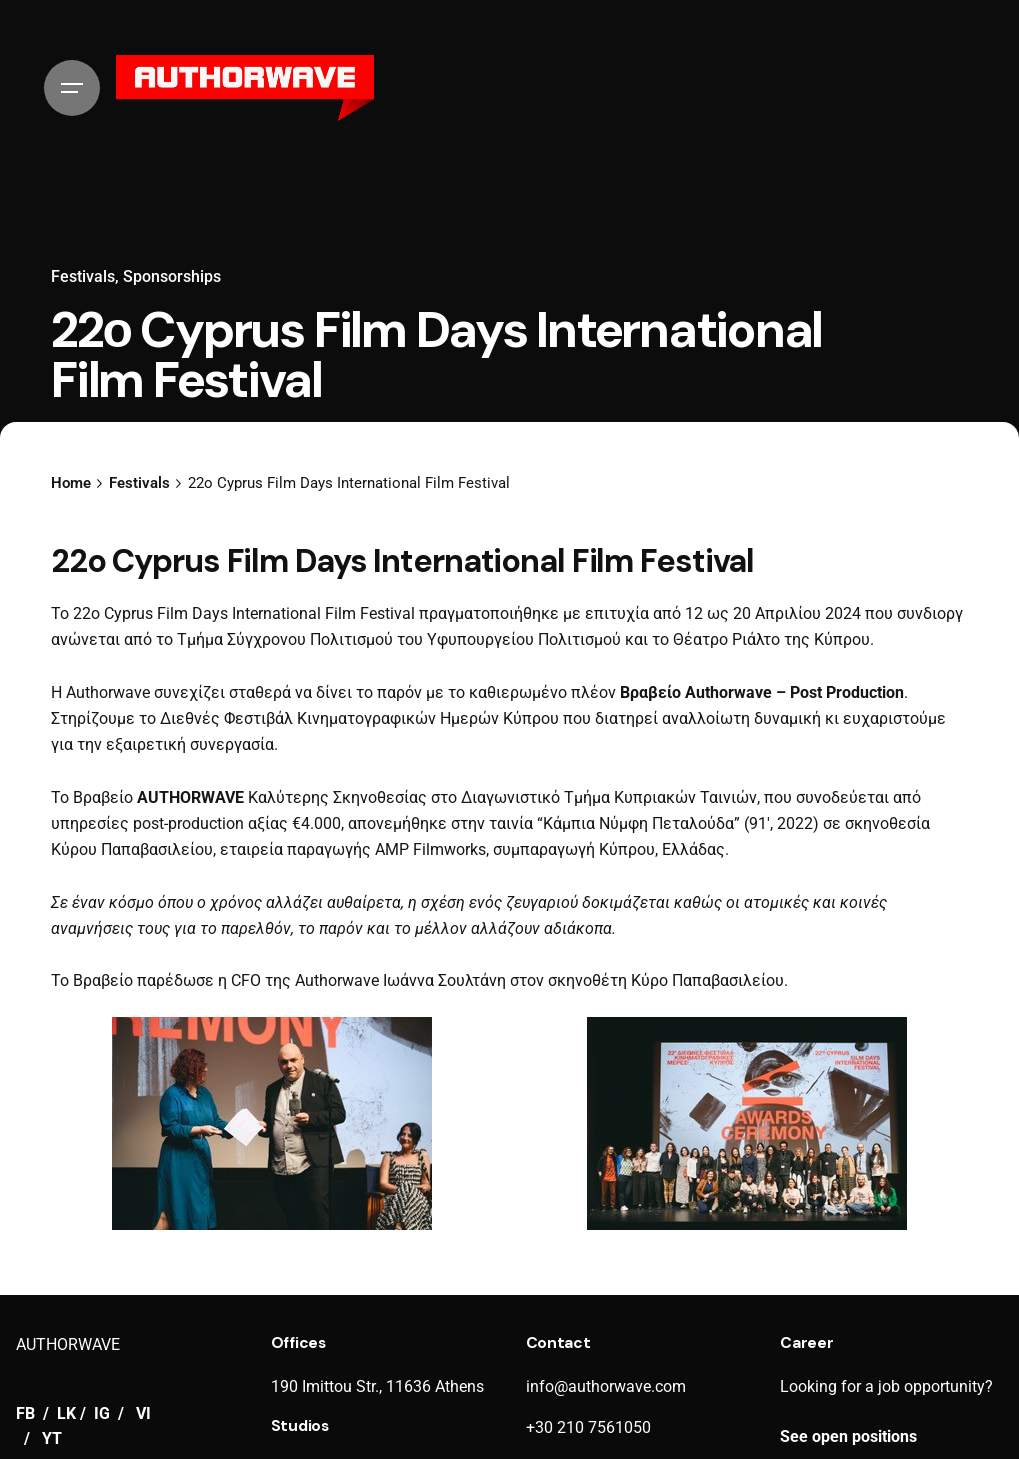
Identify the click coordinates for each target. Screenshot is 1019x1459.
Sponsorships (172, 277)
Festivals (83, 277)
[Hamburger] (72, 88)
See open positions (848, 1437)
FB (27, 1414)
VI (143, 1414)
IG (102, 1414)
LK (66, 1414)
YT (52, 1439)
